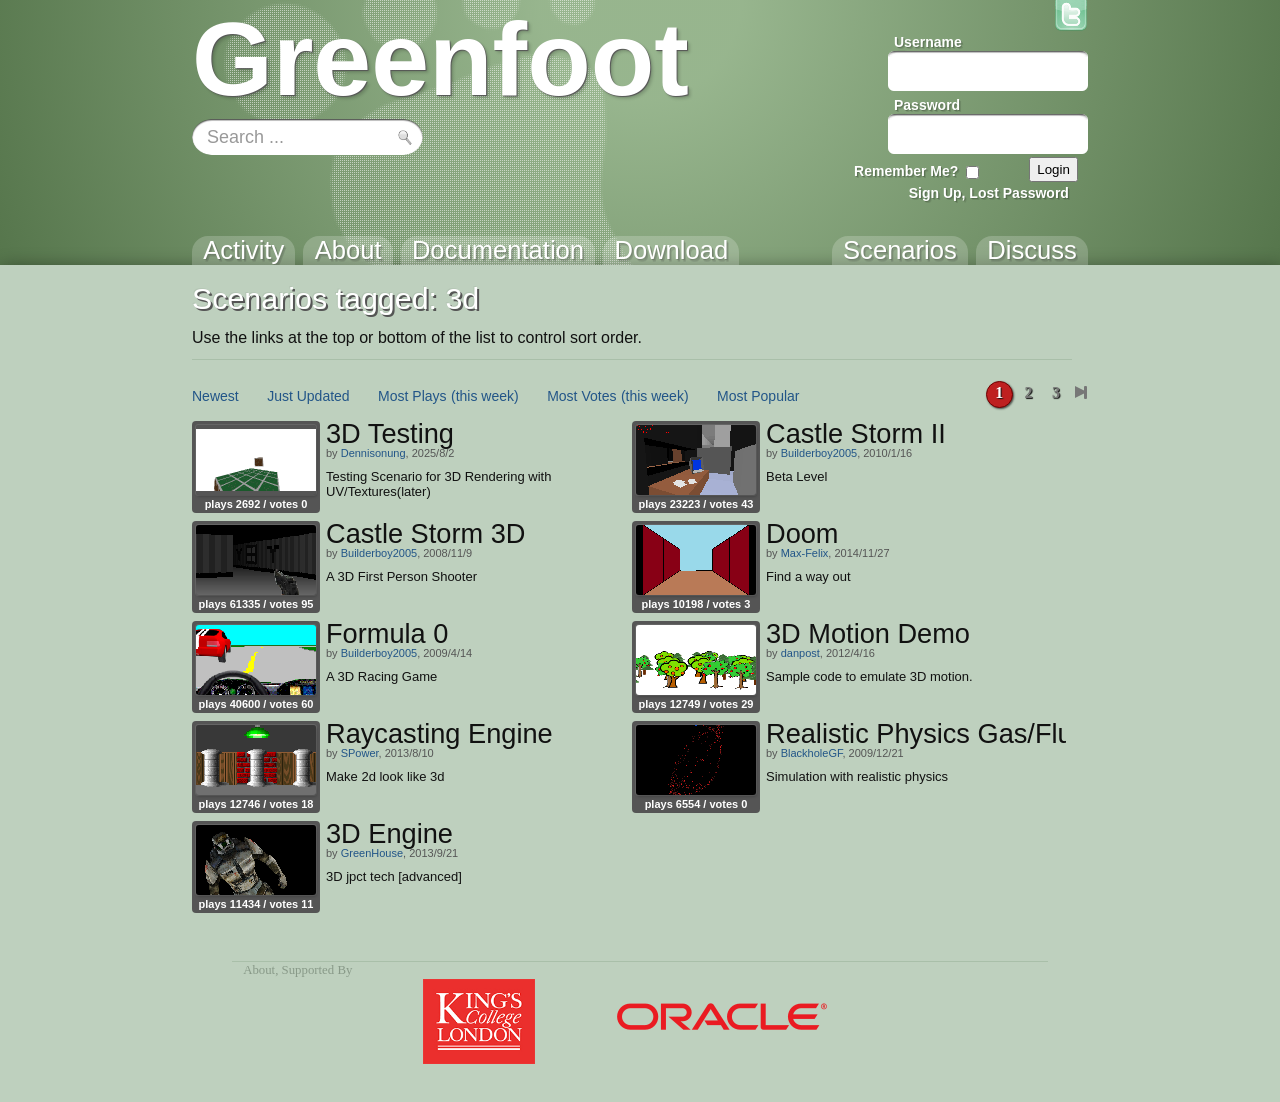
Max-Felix (805, 553)
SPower (360, 753)
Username (928, 42)
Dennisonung (373, 453)
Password (927, 105)
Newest (215, 396)
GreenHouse (372, 853)
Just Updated (308, 396)
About (259, 970)
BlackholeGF (812, 753)
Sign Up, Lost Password (989, 193)
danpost (800, 653)
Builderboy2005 (819, 453)
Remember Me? (906, 171)
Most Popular (758, 396)
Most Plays (412, 396)
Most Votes (581, 396)
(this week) (485, 396)
